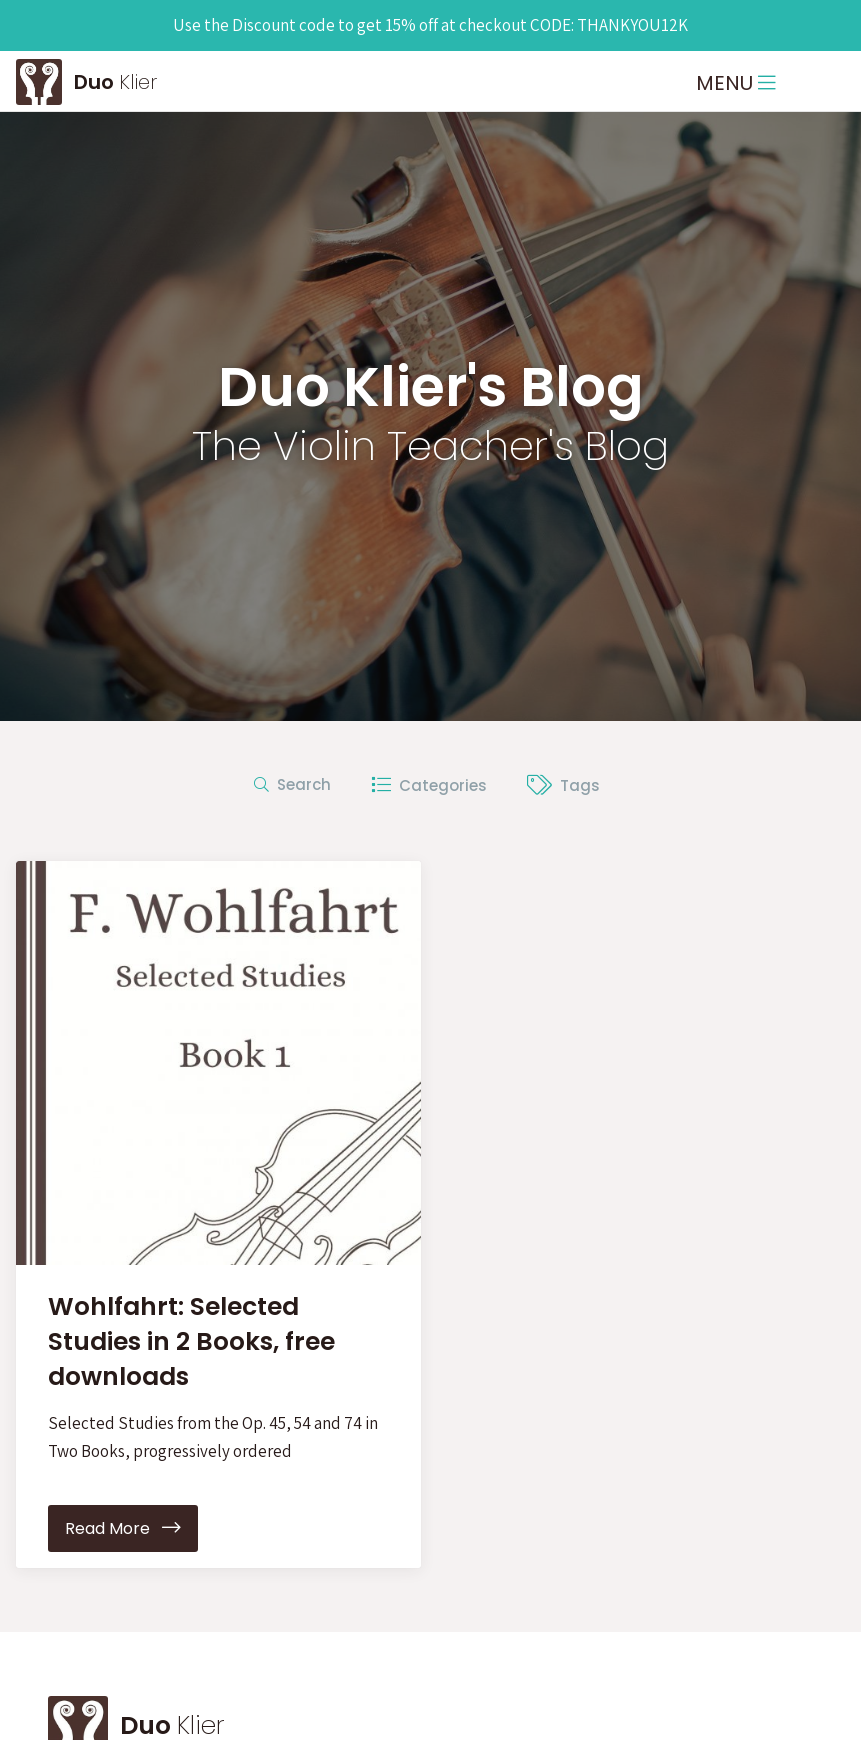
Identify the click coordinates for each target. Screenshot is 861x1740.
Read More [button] (123, 1528)
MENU (736, 83)
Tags (563, 785)
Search (292, 784)
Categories (429, 785)
